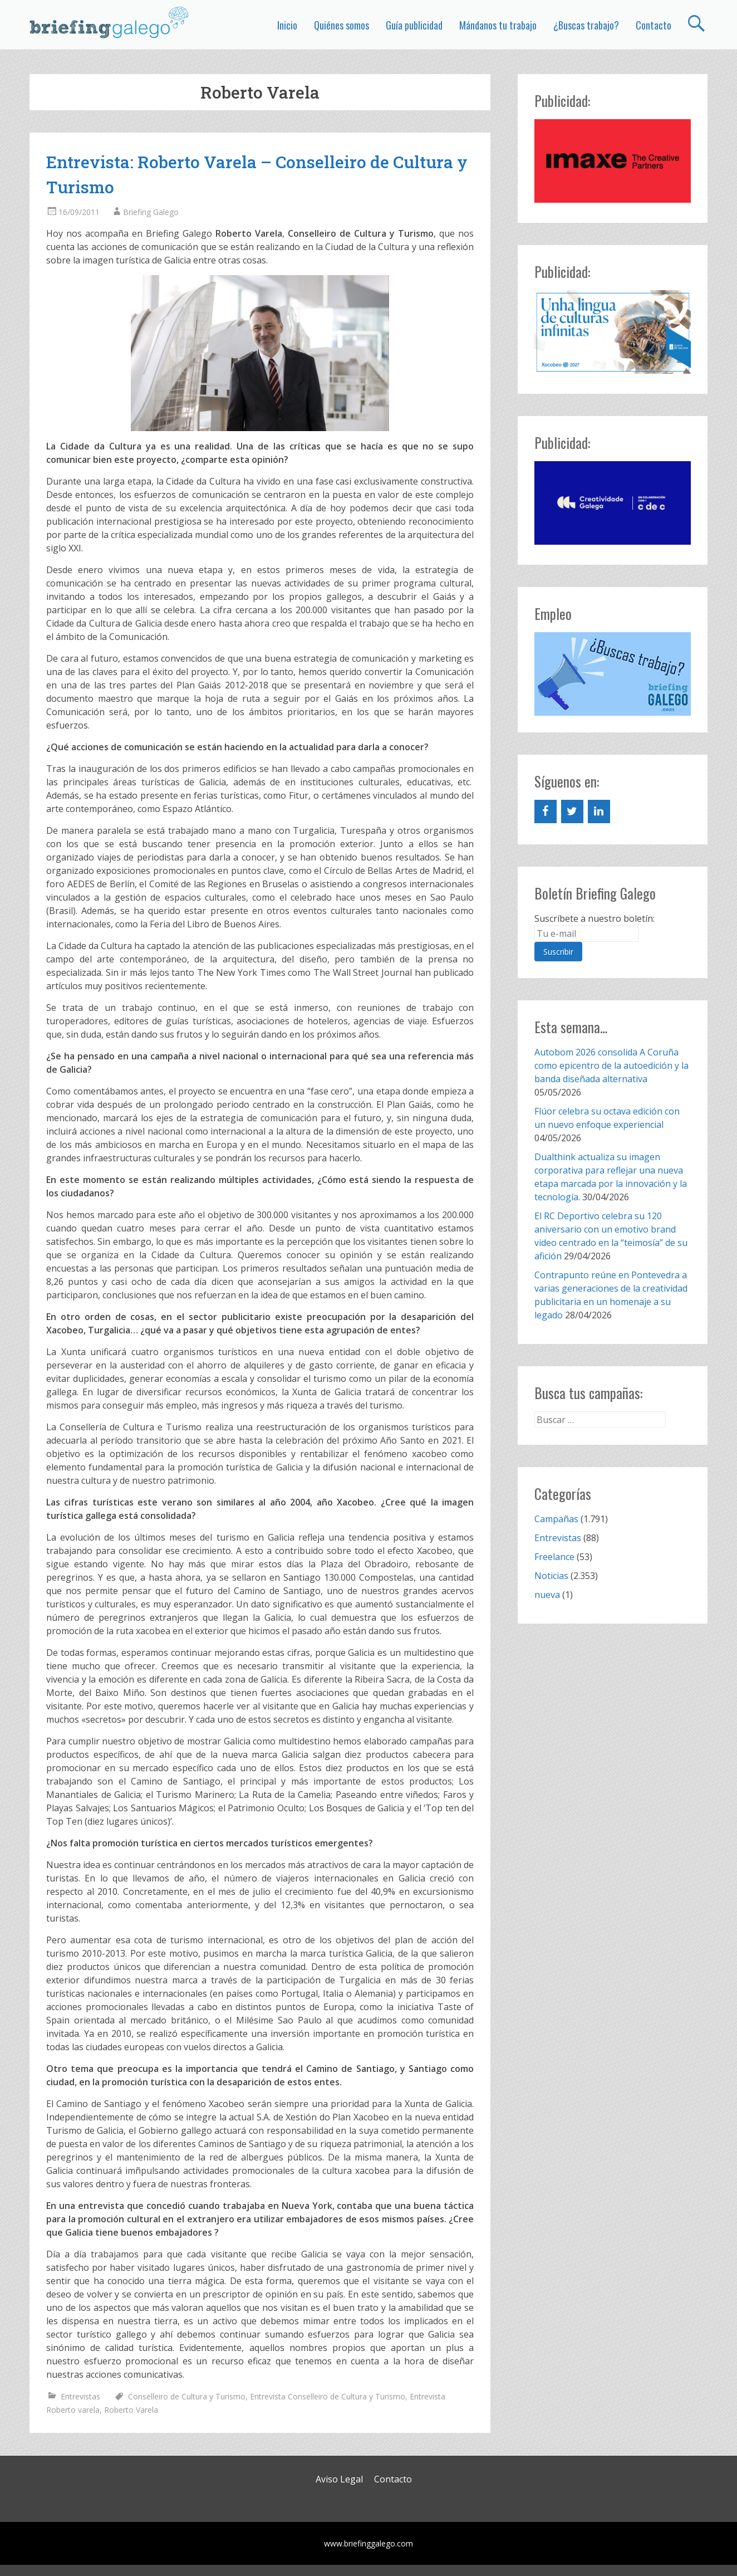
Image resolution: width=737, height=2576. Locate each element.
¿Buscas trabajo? (586, 25)
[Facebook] (545, 811)
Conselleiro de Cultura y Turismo (186, 2396)
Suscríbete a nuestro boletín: (594, 918)
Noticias (551, 1576)
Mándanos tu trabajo (498, 25)
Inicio (287, 25)
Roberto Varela (131, 2409)
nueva (547, 1594)
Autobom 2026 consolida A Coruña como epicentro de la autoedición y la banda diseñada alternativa (611, 1065)
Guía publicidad (414, 25)
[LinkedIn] (599, 811)
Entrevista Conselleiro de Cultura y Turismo (327, 2396)
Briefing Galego (151, 212)
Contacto (653, 25)
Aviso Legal (339, 2479)
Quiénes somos (341, 25)
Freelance (554, 1557)
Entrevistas (80, 2396)
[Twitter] (572, 811)
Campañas (556, 1519)
